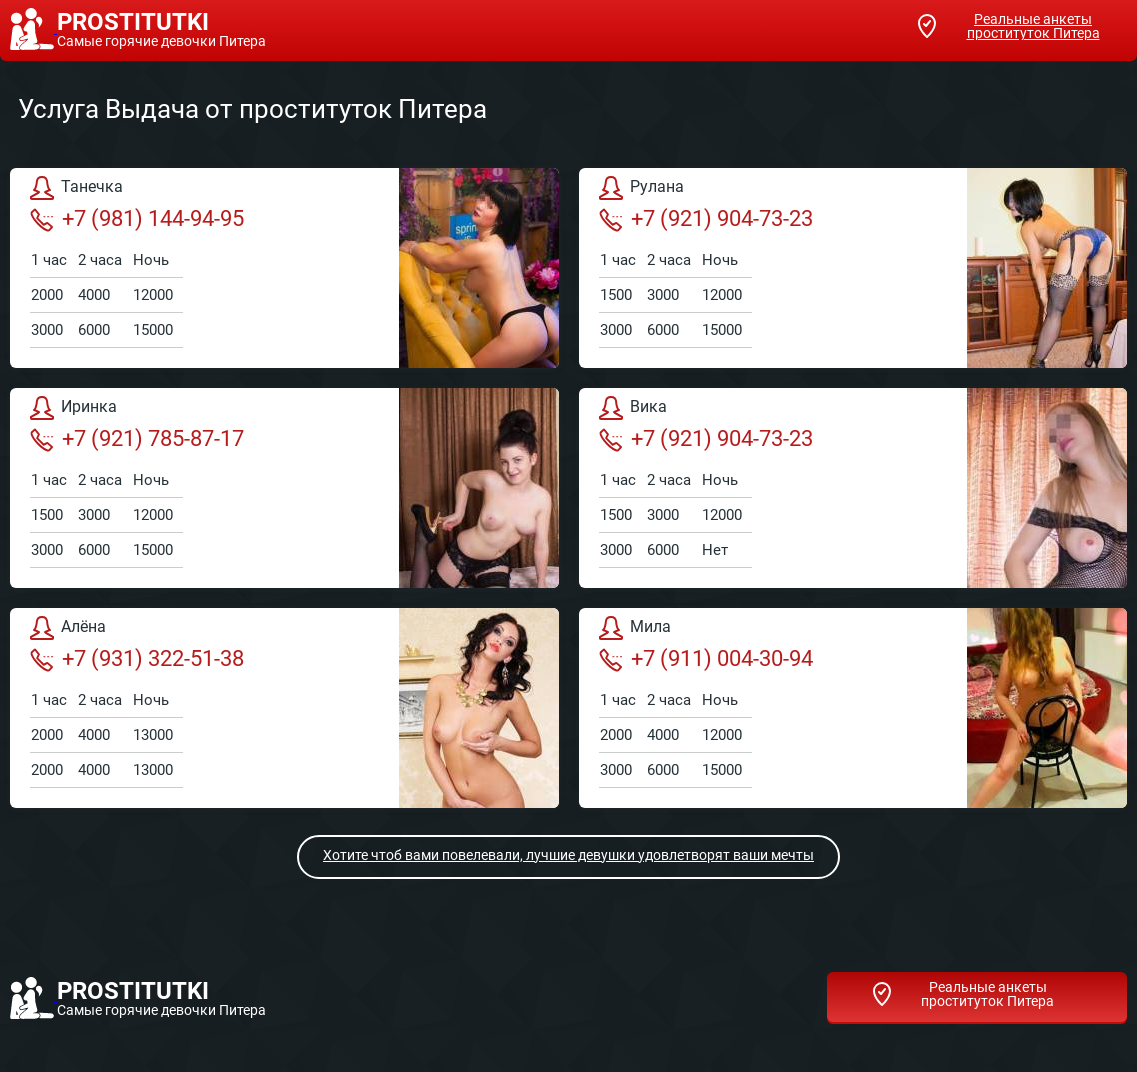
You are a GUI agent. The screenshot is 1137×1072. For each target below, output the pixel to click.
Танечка (76, 188)
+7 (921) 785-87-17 (137, 439)
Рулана (641, 188)
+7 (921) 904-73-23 (706, 219)
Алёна (68, 628)
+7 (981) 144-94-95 (137, 219)
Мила (635, 628)
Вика (633, 408)
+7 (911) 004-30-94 (706, 659)
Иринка (73, 408)
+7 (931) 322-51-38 (137, 659)
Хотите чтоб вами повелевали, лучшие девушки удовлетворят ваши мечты (568, 855)
